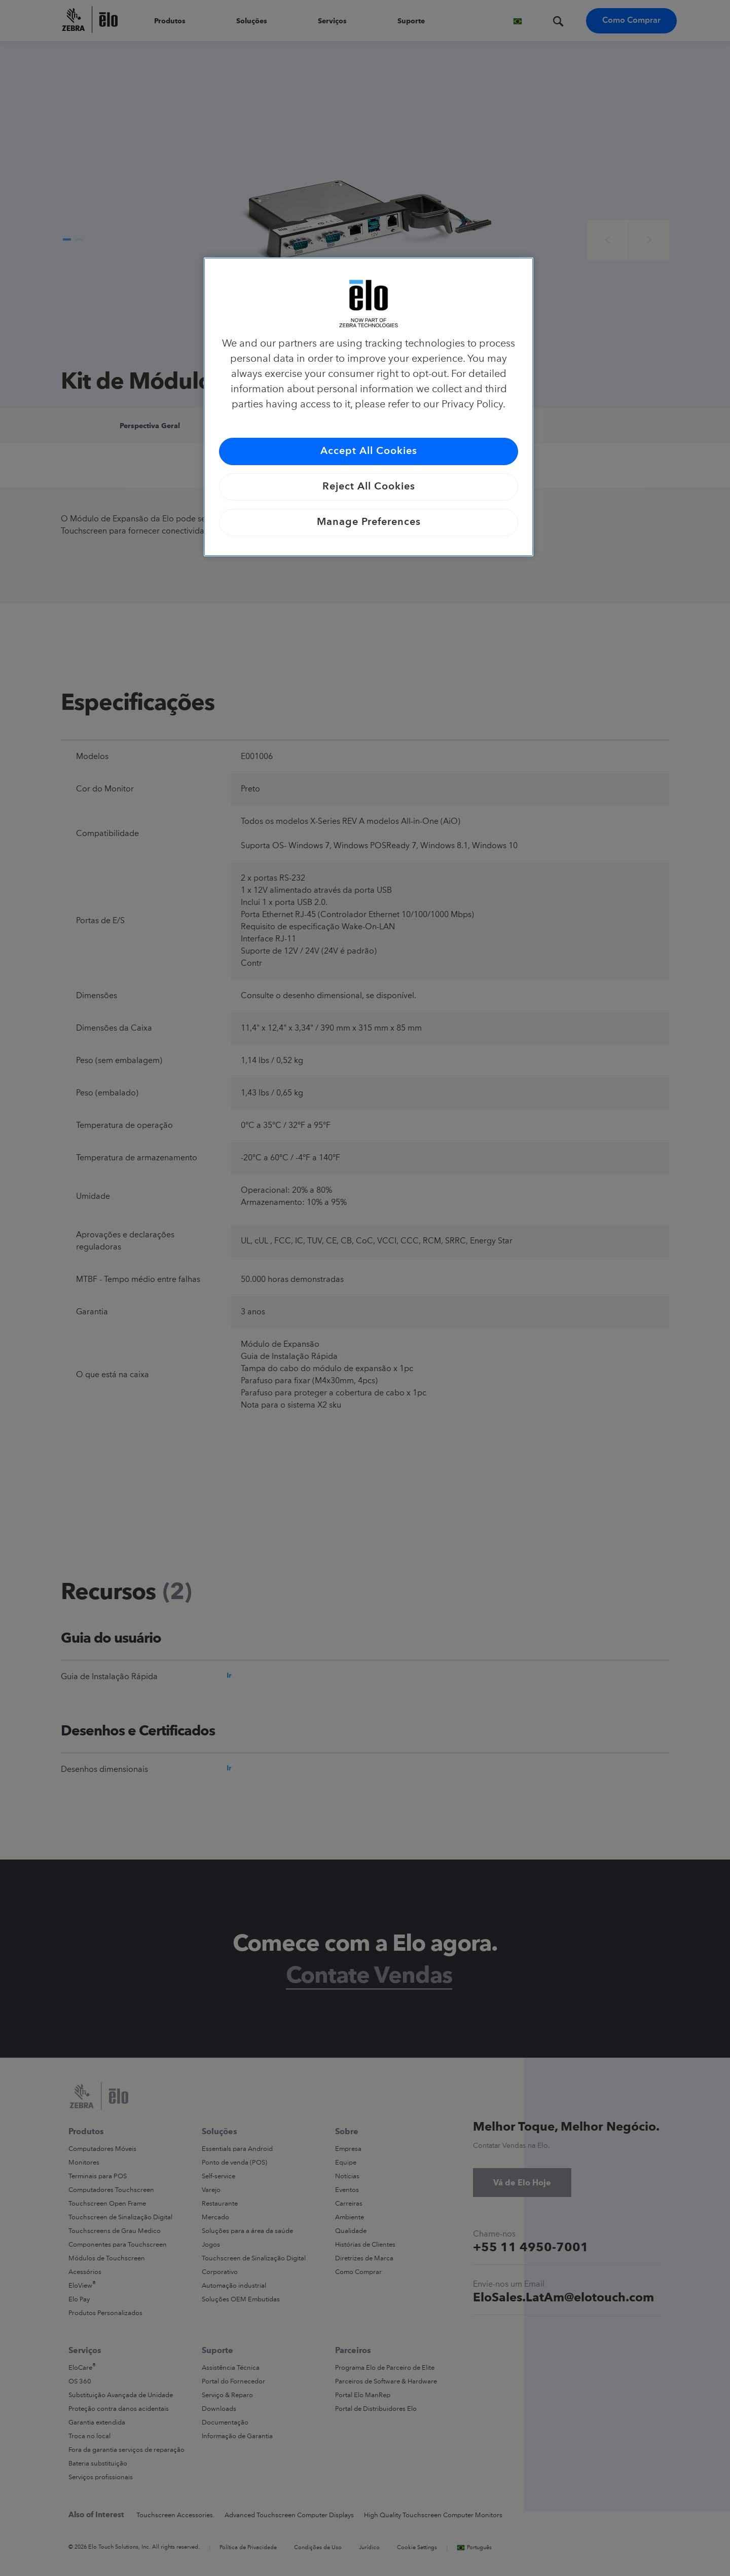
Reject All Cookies (368, 487)
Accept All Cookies (368, 451)
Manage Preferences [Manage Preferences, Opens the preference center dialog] (369, 522)
